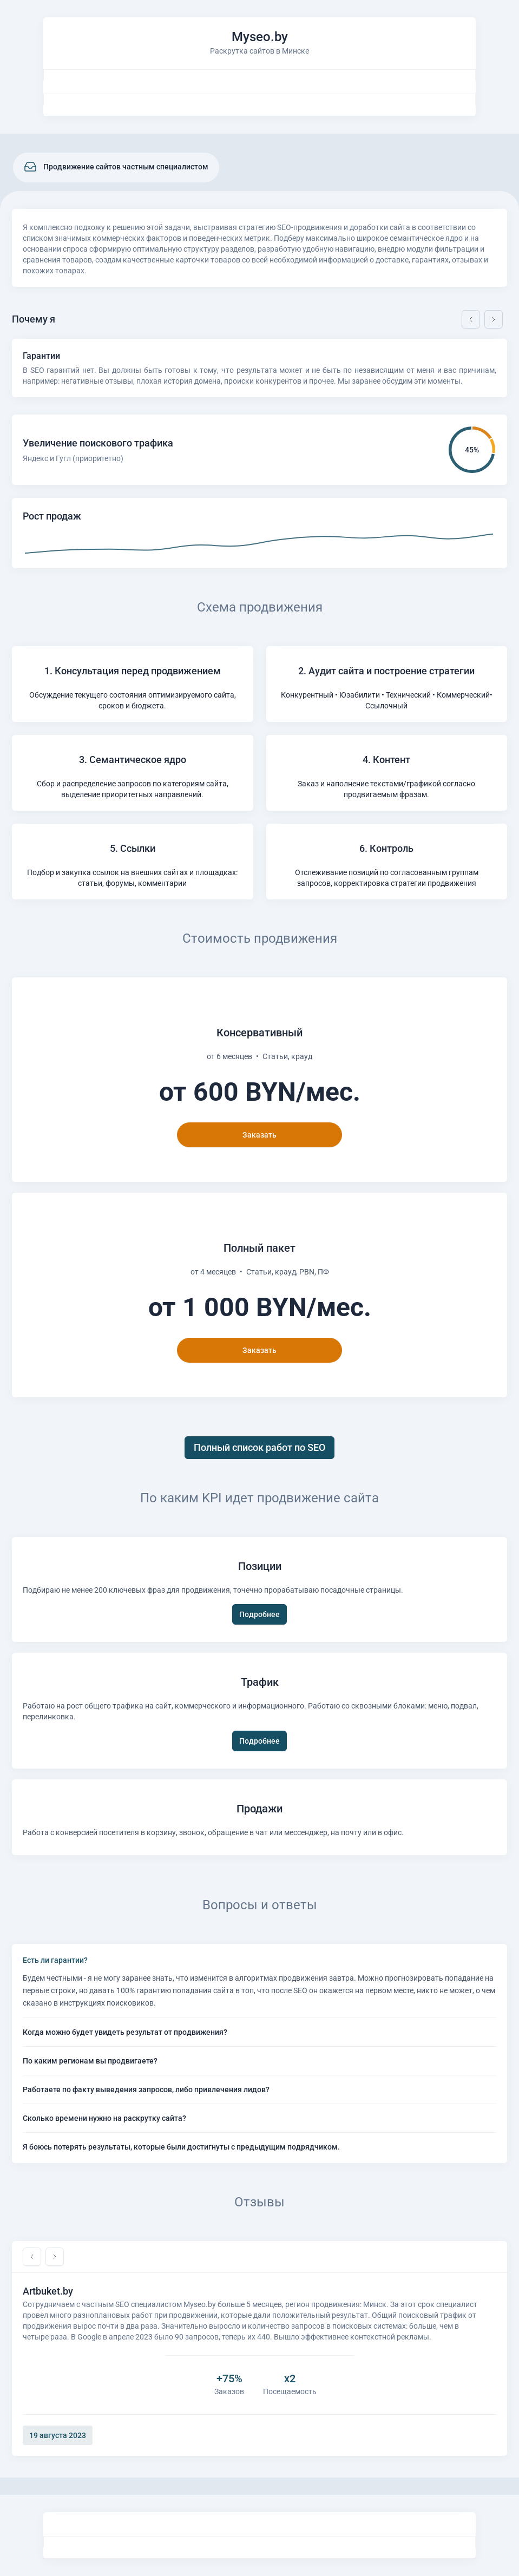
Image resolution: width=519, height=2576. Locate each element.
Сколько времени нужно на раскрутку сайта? (104, 2118)
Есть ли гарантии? (55, 1960)
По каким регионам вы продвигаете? (90, 2060)
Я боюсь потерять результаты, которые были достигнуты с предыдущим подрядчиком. (181, 2147)
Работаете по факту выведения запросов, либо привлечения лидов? (146, 2089)
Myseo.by (260, 36)
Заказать (259, 1135)
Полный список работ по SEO (259, 1447)
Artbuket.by (48, 2291)
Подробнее (259, 1614)
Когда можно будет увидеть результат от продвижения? (125, 2032)
